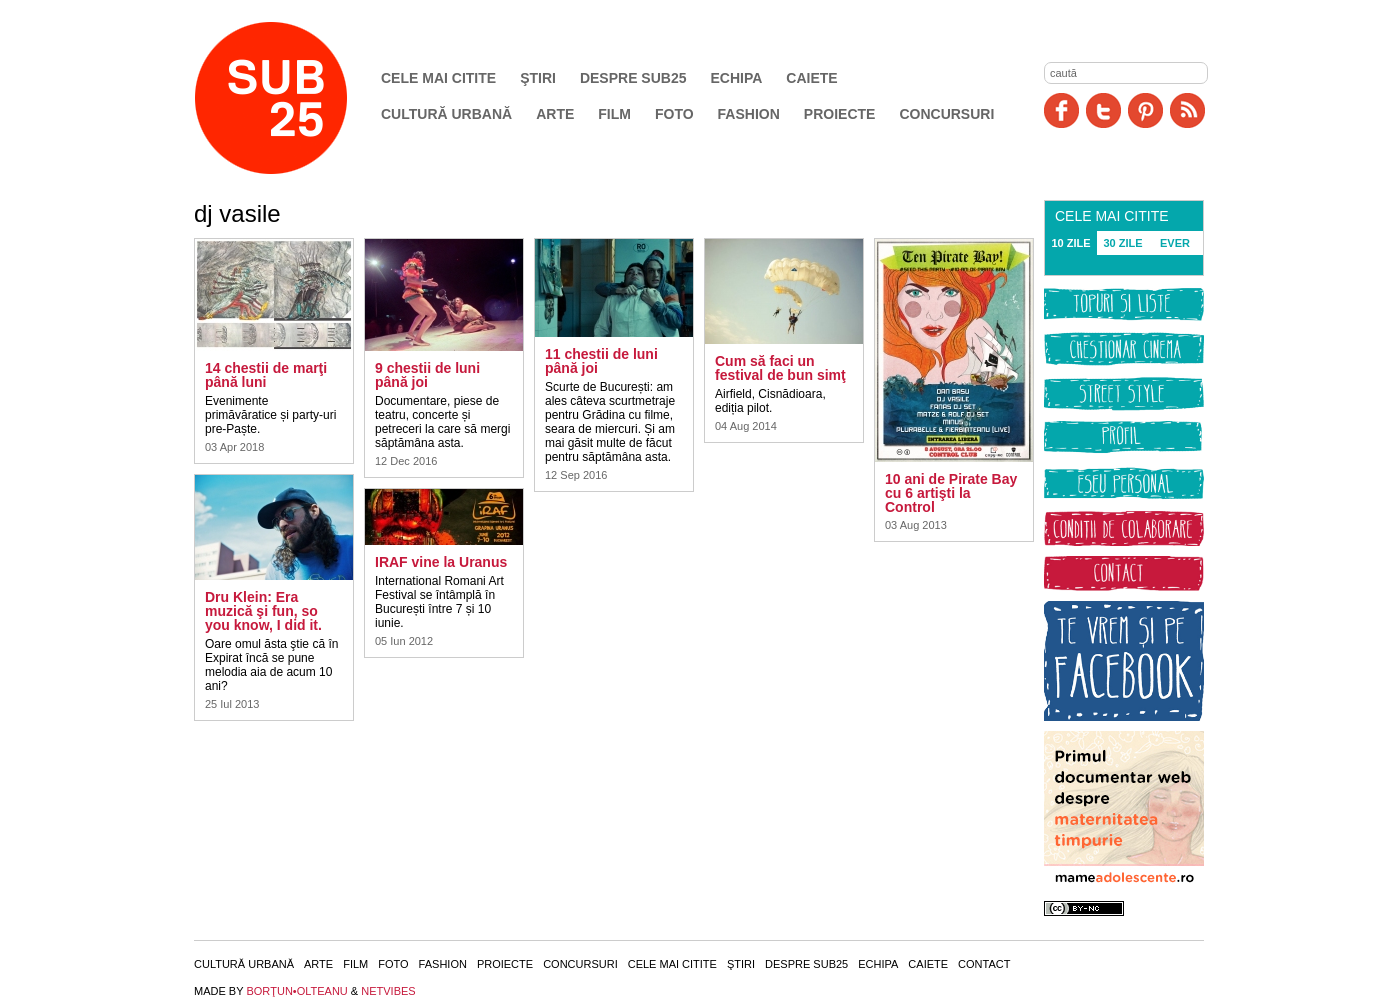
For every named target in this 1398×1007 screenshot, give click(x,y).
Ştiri (538, 78)
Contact (984, 964)
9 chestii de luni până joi (427, 375)
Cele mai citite (438, 78)
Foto (674, 114)
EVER (1175, 243)
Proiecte (840, 114)
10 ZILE (1070, 243)
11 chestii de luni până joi (601, 361)
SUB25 (294, 98)
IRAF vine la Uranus (441, 562)
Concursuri (946, 114)
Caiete (811, 78)
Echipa (737, 78)
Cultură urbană (446, 114)
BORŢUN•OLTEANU (296, 991)
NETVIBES (388, 991)
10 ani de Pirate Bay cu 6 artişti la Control (951, 493)
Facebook (1061, 110)
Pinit (1145, 110)
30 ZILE (1122, 243)
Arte (555, 114)
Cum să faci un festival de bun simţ (780, 368)
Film (614, 114)
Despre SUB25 (633, 78)
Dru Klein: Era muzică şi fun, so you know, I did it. (263, 611)
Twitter (1103, 110)
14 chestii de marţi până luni (266, 375)
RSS (1187, 110)
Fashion (749, 114)
